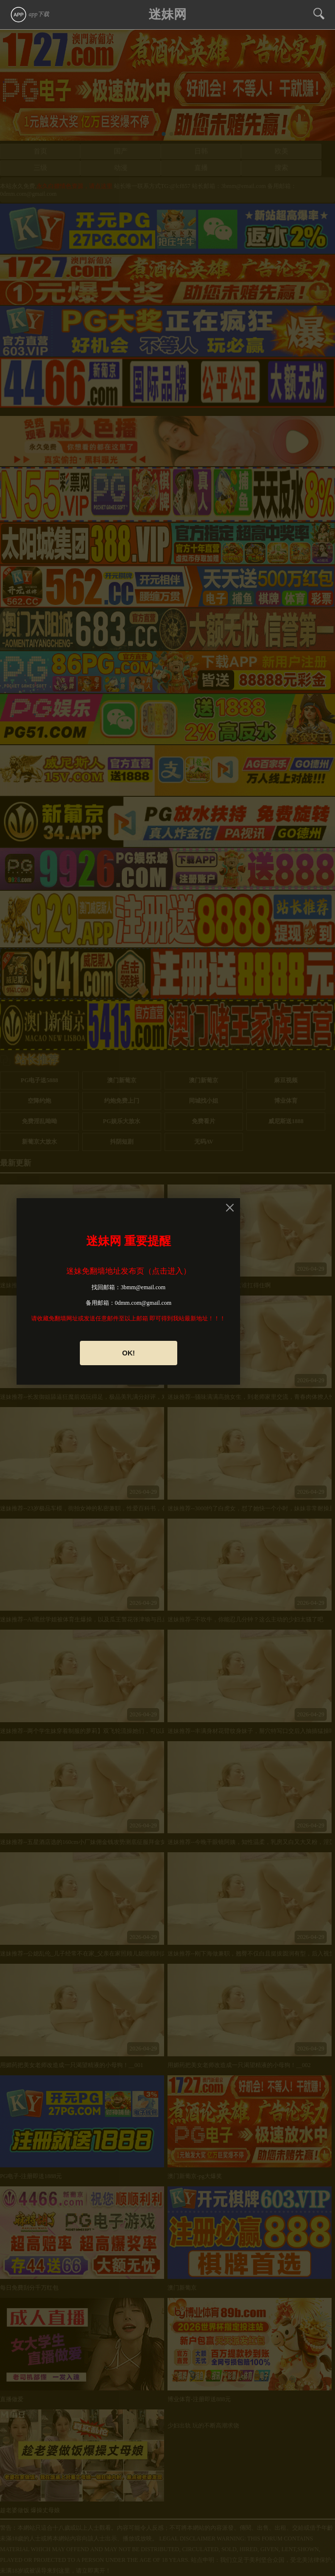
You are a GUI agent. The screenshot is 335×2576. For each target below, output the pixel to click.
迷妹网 (167, 14)
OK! (128, 1353)
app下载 (29, 14)
